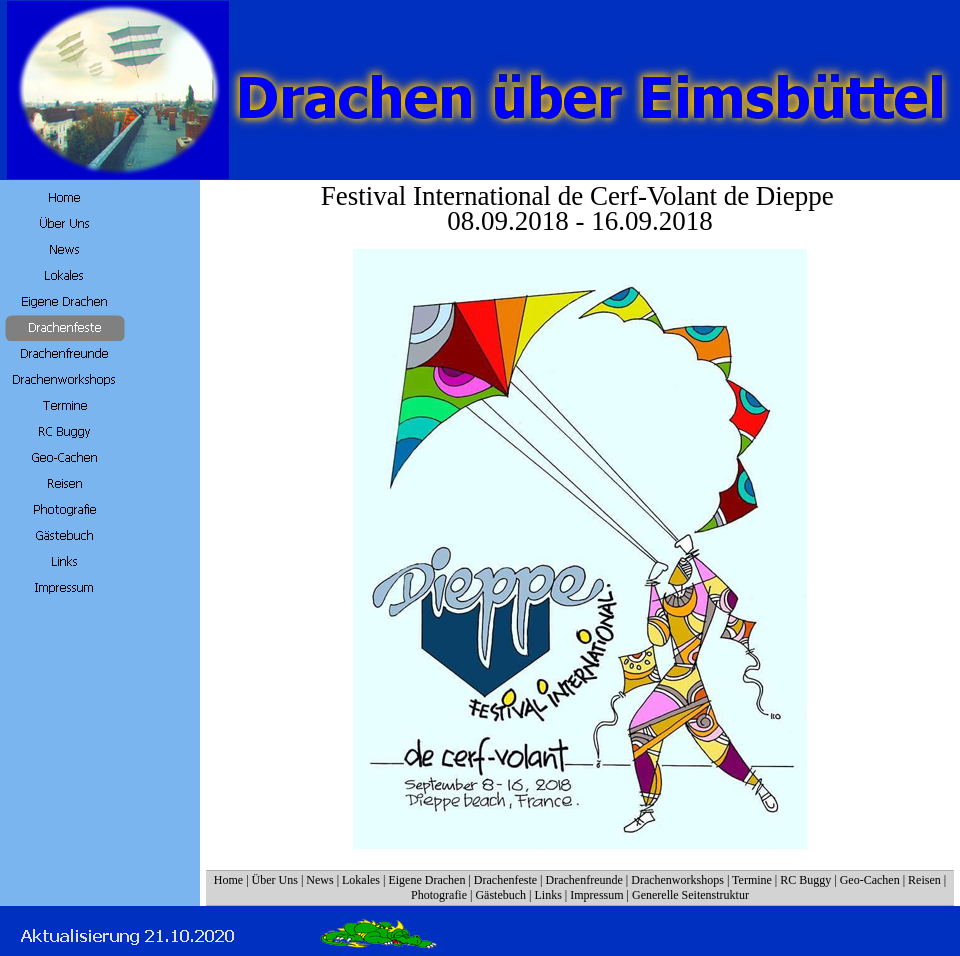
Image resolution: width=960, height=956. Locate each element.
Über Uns (275, 880)
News (319, 880)
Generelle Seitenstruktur (690, 895)
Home (228, 880)
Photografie (439, 895)
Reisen (924, 880)
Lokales (361, 880)
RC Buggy (805, 880)
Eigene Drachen (426, 880)
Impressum (596, 895)
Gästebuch (500, 895)
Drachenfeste (507, 880)
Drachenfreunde (584, 880)
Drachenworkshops (677, 880)
